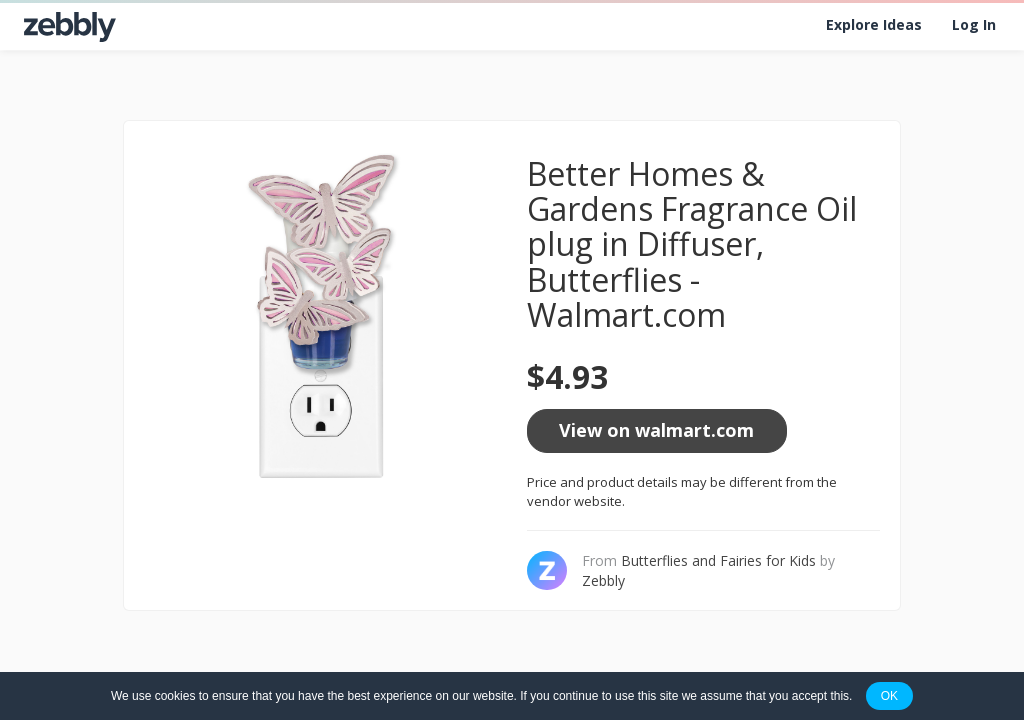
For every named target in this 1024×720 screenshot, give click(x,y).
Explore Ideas (874, 24)
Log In (974, 24)
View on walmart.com (656, 430)
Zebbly (603, 580)
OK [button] (889, 696)
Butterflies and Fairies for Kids (718, 560)
